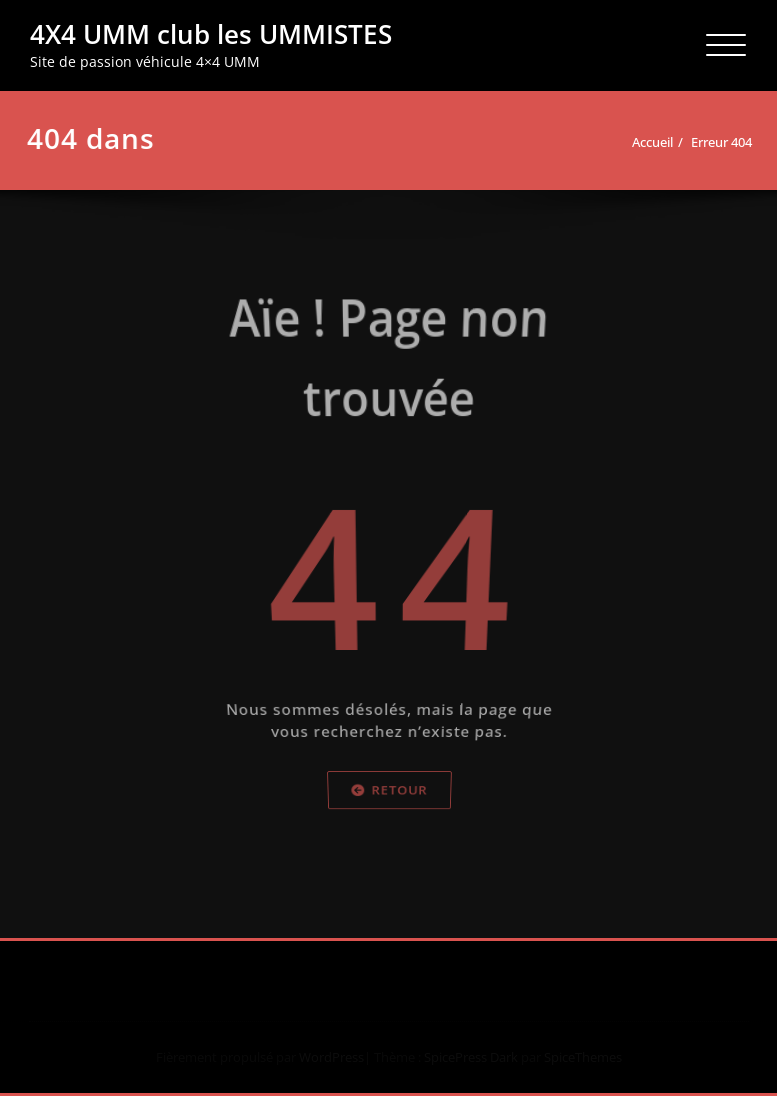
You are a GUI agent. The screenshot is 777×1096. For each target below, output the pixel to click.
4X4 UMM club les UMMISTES (211, 34)
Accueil (653, 142)
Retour (389, 822)
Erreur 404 (722, 142)
